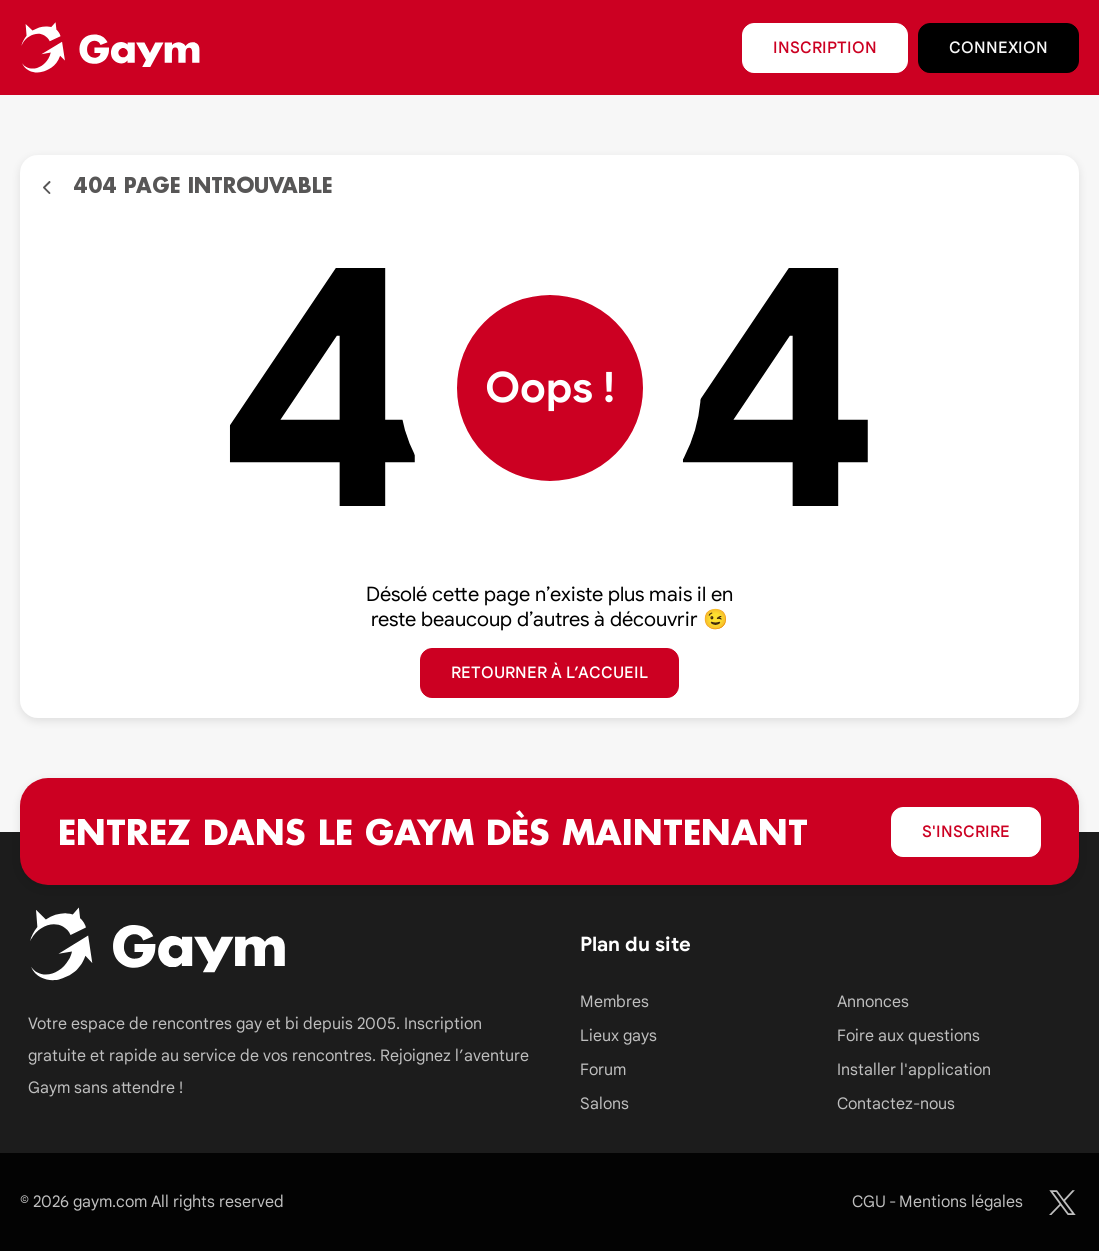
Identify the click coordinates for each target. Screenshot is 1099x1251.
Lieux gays (618, 1036)
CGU (869, 1202)
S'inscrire (966, 832)
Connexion (998, 48)
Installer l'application (914, 1070)
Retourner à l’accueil (549, 673)
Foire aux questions (908, 1036)
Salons (604, 1104)
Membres (614, 1002)
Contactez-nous (896, 1104)
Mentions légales (961, 1202)
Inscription (825, 48)
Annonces (873, 1002)
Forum (603, 1070)
